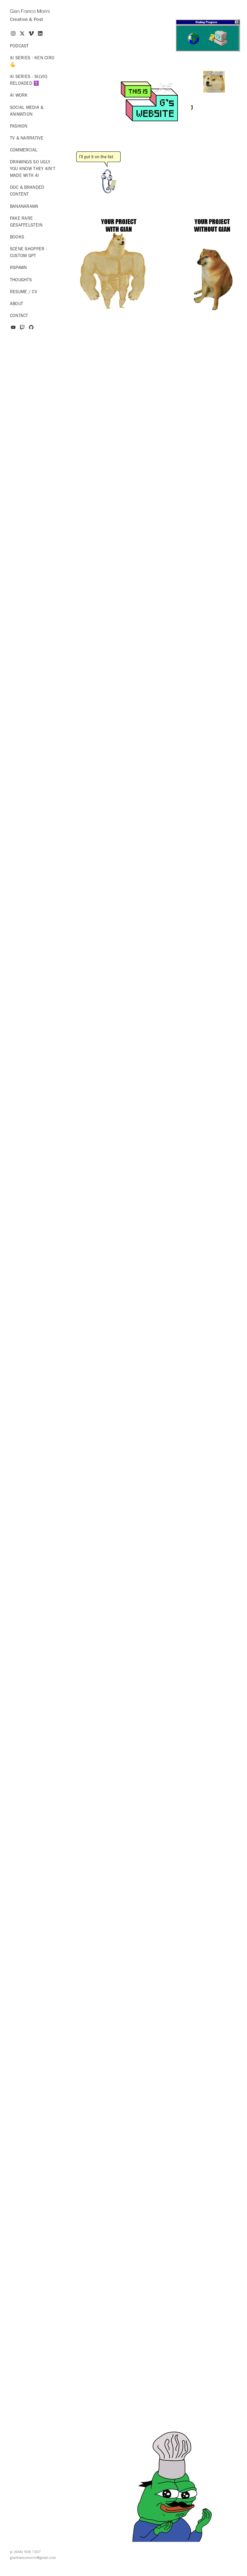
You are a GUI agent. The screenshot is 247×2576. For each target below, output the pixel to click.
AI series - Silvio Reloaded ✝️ (29, 80)
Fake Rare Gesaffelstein (26, 222)
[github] (31, 327)
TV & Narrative (27, 138)
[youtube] (13, 327)
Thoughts (21, 280)
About (16, 303)
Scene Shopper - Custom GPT (28, 252)
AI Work (19, 95)
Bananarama (24, 206)
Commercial (24, 150)
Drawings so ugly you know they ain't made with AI (32, 168)
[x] (22, 34)
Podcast (19, 46)
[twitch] (22, 327)
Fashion (19, 126)
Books (17, 237)
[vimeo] (31, 34)
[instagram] (13, 34)
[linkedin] (40, 34)
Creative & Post (26, 19)
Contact (19, 315)
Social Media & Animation (27, 111)
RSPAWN (18, 267)
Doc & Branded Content (27, 191)
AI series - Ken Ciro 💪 (32, 61)
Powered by (123, 2569)
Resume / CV (23, 291)
